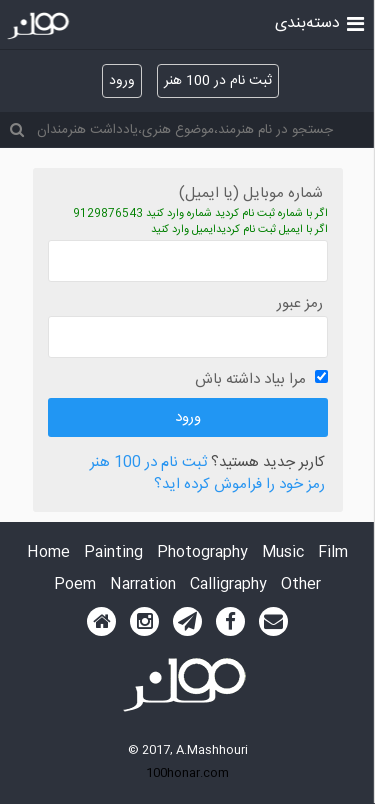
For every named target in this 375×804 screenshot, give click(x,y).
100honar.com (187, 773)
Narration (143, 585)
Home (48, 553)
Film (333, 553)
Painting (113, 553)
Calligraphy (228, 585)
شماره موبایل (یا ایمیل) (251, 193)
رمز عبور (300, 303)
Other (301, 585)
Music (283, 553)
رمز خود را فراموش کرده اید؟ (239, 485)
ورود (122, 81)
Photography (202, 553)
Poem (75, 585)
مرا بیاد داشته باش (250, 379)
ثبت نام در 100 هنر (218, 81)
